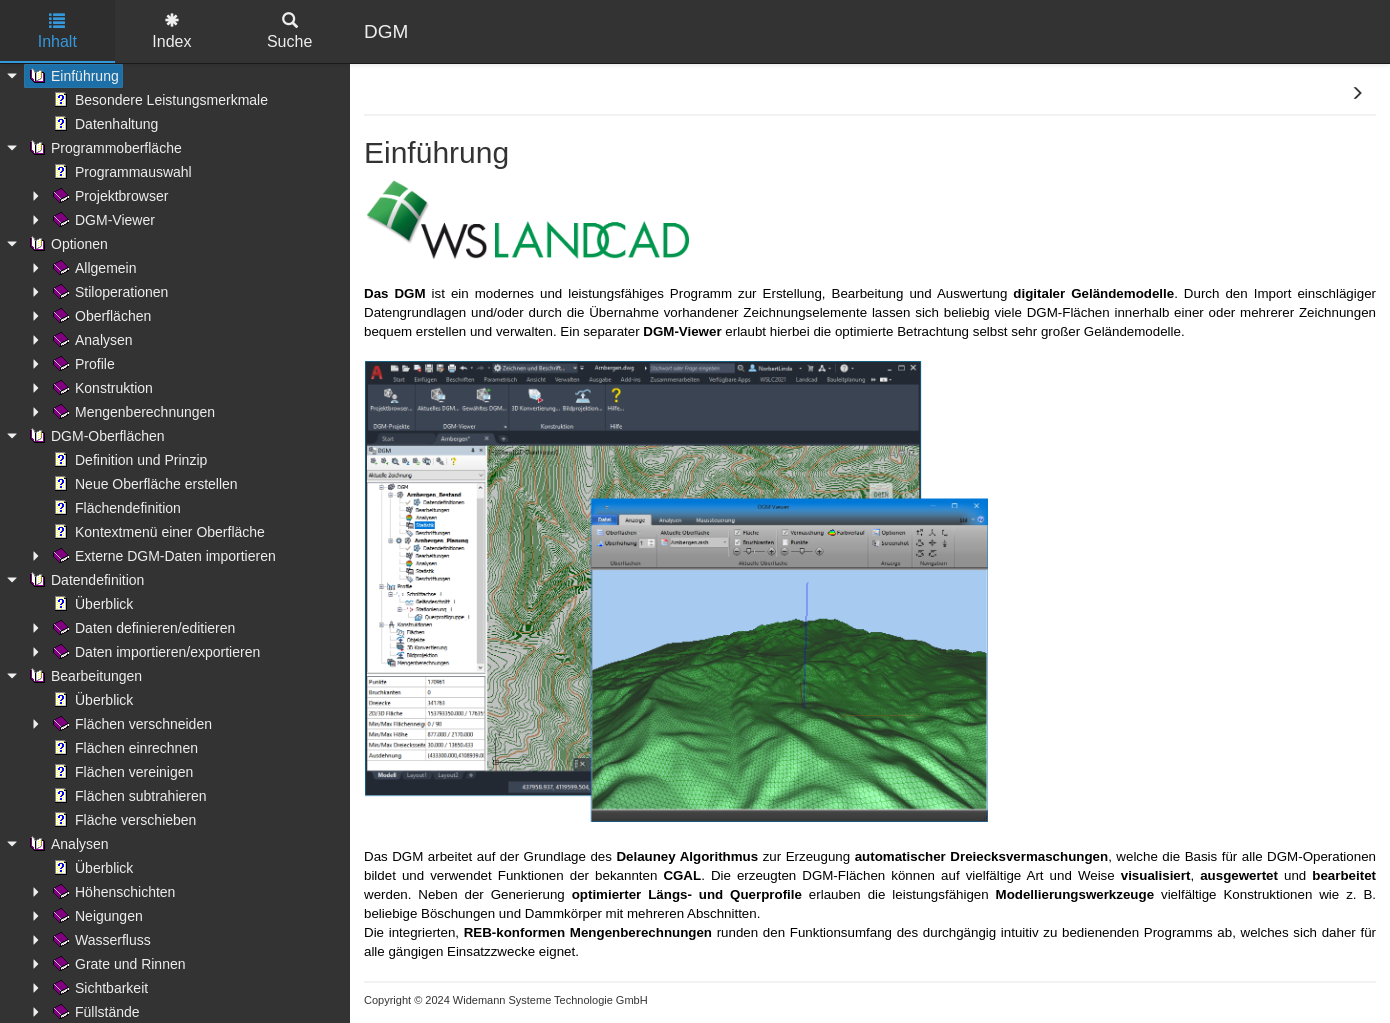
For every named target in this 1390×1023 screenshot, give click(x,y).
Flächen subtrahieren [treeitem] (128, 796)
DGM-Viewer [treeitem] (102, 220)
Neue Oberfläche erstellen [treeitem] (143, 484)
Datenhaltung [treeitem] (103, 124)
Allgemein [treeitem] (92, 268)
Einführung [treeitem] (72, 76)
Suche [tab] (289, 31)
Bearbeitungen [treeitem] (83, 676)
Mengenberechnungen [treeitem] (132, 412)
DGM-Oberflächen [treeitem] (95, 436)
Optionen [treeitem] (66, 244)
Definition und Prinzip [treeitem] (128, 460)
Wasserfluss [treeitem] (100, 940)
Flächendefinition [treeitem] (115, 508)
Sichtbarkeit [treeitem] (98, 988)
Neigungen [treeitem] (96, 916)
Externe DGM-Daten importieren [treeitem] (162, 556)
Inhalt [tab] (57, 31)
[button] (1357, 94)
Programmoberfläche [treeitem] (103, 148)
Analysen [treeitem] (91, 340)
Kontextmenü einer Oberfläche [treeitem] (157, 532)
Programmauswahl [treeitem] (120, 172)
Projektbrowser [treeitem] (108, 196)
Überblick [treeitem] (91, 604)
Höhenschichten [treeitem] (112, 892)
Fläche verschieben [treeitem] (122, 820)
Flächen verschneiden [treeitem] (130, 724)
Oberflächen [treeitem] (100, 316)
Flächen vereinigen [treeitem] (121, 772)
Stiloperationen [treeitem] (108, 292)
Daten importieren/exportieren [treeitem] (154, 652)
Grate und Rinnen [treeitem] (117, 964)
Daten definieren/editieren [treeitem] (142, 628)
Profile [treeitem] (82, 364)
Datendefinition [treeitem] (84, 580)
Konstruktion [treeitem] (101, 388)
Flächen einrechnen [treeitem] (123, 748)
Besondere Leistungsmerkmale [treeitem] (158, 100)
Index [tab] (171, 31)
